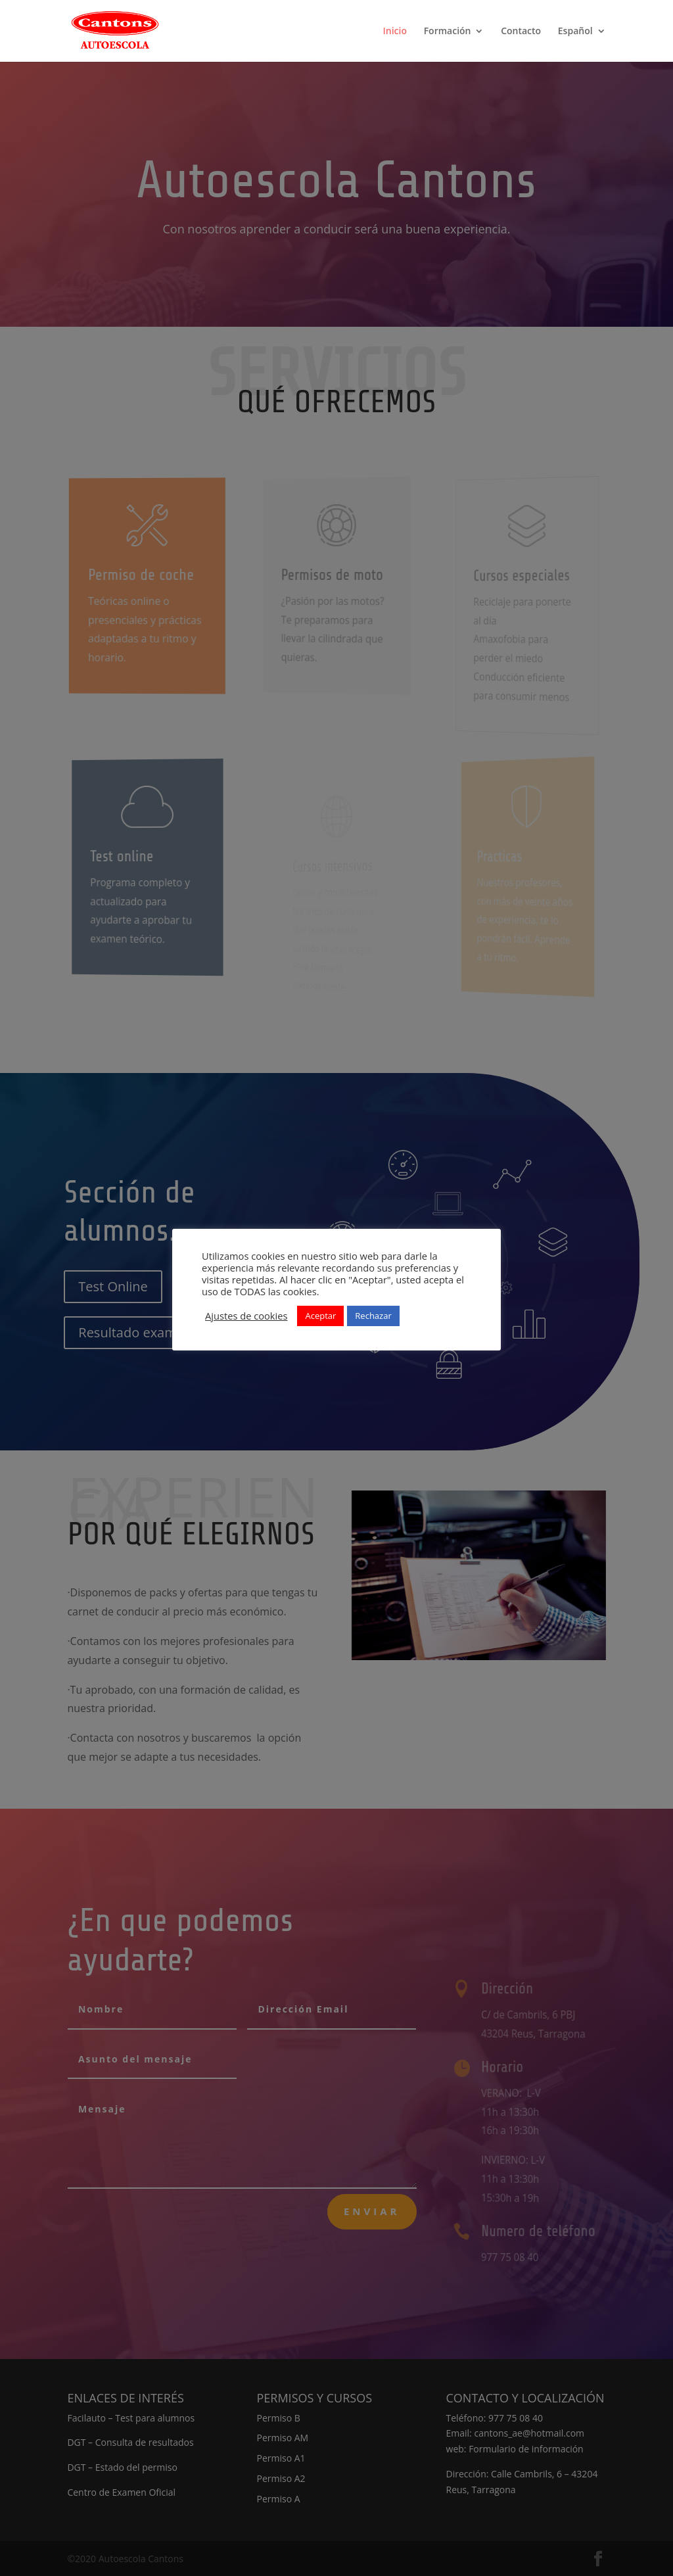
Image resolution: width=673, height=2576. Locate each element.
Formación (447, 31)
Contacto (521, 31)
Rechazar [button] (373, 1316)
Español (575, 31)
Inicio (395, 31)
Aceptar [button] (320, 1316)
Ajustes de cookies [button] (246, 1316)
